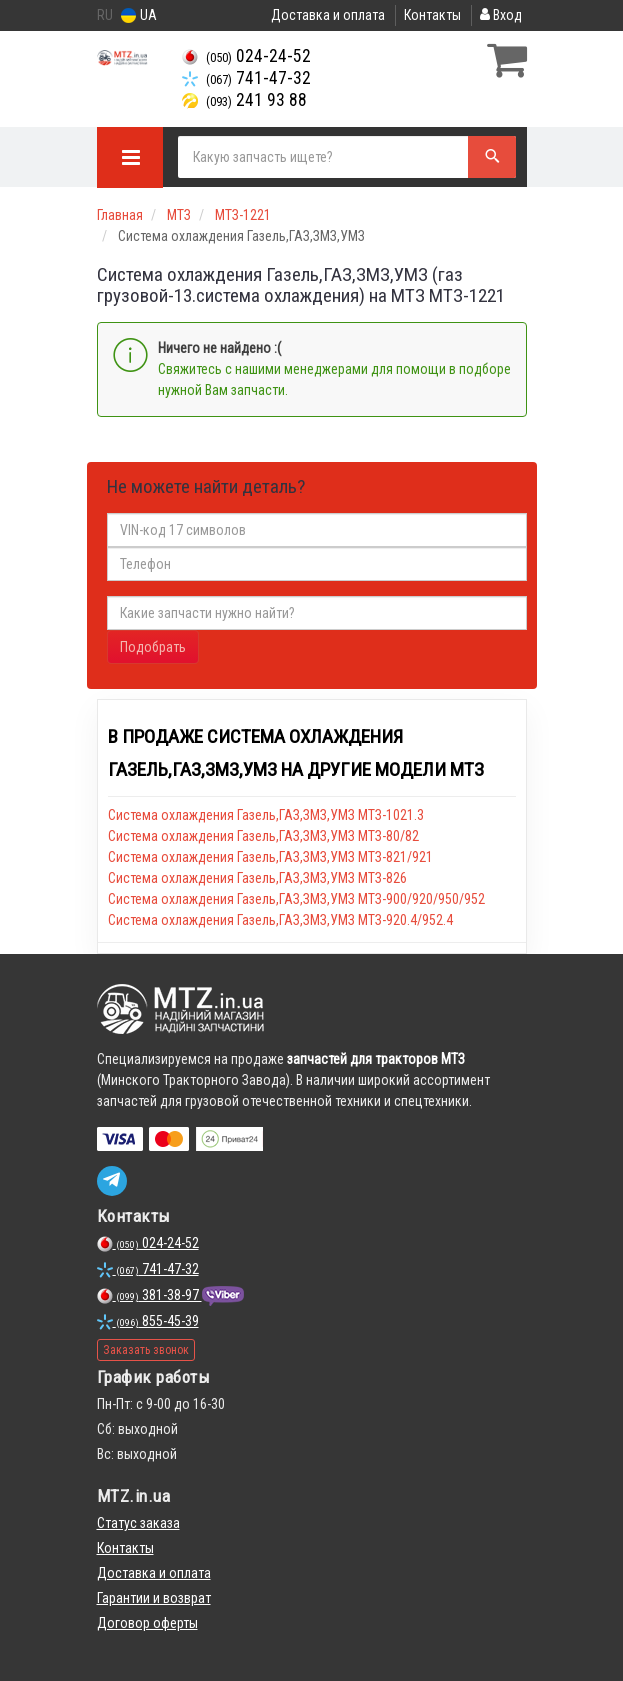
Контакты (432, 15)
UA (139, 15)
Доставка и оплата (328, 15)
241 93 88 (244, 100)
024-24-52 (246, 56)
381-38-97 (149, 1295)
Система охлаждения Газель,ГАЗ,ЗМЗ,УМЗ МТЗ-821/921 (270, 857)
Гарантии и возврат (154, 1598)
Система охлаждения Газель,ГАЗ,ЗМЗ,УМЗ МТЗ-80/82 (263, 836)
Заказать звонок (146, 1350)
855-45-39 (148, 1321)
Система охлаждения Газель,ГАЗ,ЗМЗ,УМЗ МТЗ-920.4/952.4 (280, 920)
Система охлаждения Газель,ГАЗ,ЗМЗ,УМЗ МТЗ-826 (257, 878)
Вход (501, 15)
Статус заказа (138, 1523)
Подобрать (153, 647)
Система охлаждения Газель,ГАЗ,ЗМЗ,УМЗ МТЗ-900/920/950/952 (296, 899)
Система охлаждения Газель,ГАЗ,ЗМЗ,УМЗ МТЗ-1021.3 (266, 815)
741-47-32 (246, 78)
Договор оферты (147, 1623)
